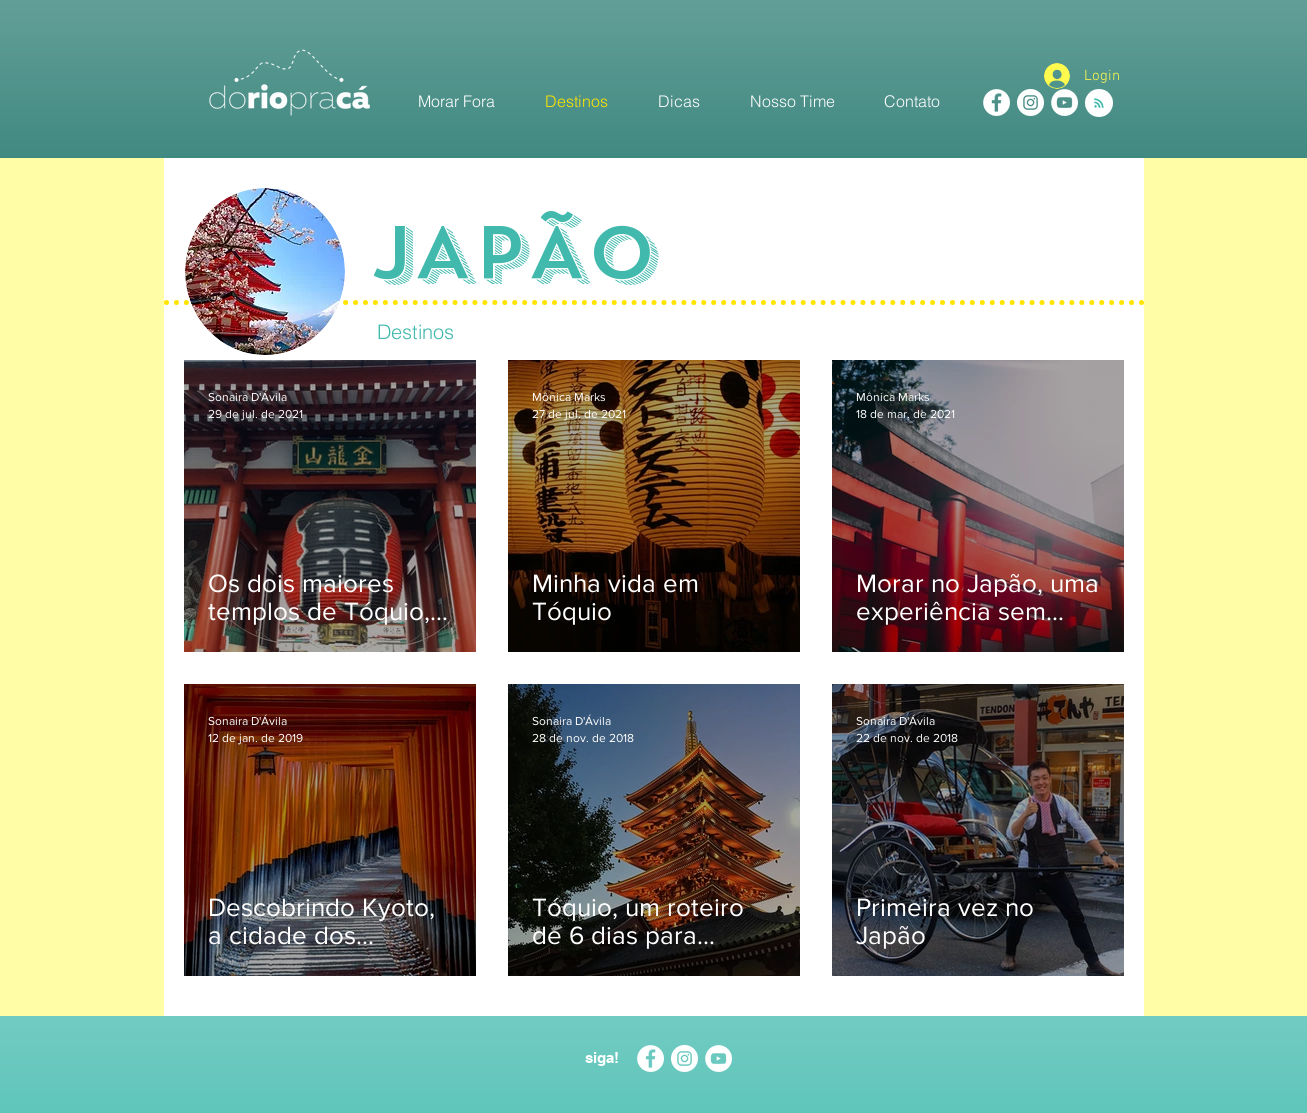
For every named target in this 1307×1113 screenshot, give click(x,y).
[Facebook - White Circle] (996, 102)
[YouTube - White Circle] (1064, 102)
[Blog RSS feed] (1099, 104)
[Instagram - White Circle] (1030, 102)
